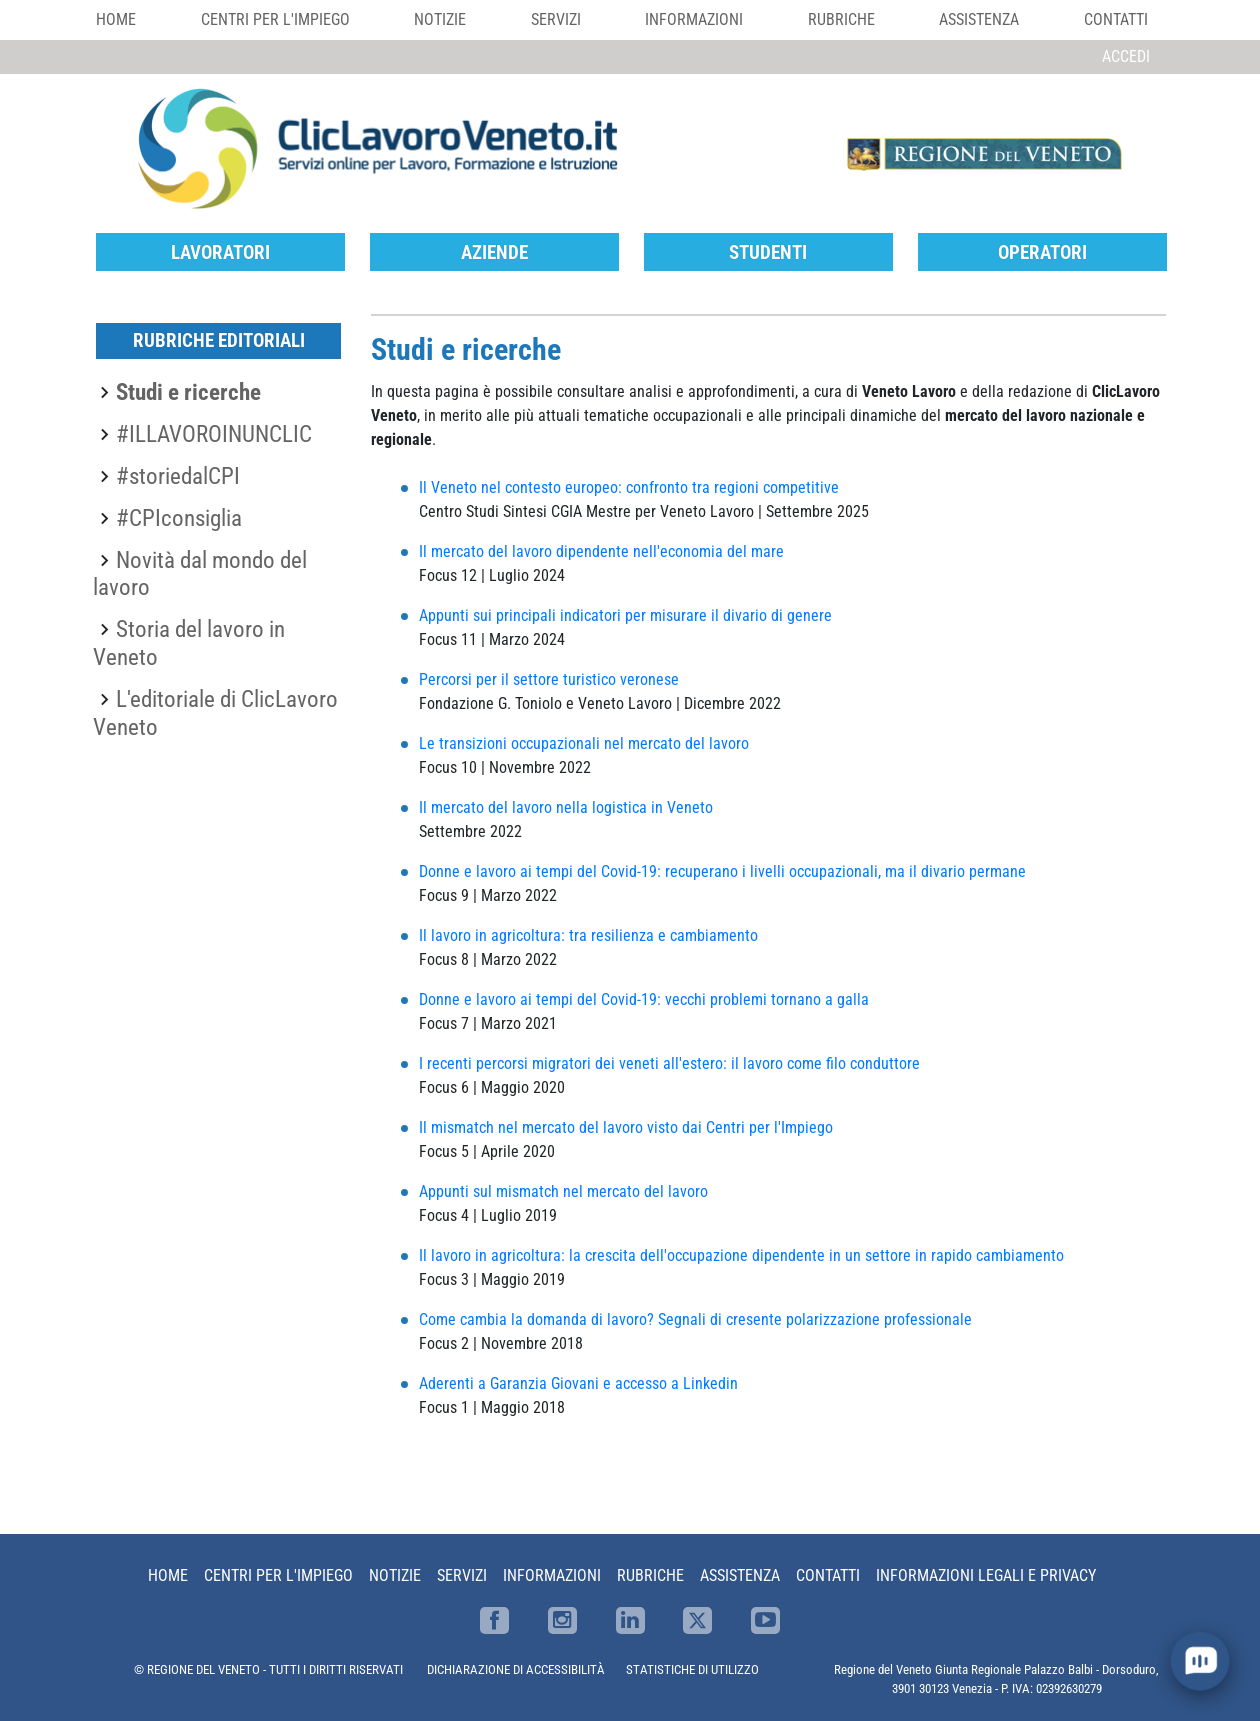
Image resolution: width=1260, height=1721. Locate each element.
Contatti (1116, 19)
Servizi (556, 19)
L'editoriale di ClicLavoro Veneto (215, 713)
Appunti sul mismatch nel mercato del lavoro (563, 1191)
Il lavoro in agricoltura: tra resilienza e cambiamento (588, 935)
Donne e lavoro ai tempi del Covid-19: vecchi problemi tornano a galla (646, 999)
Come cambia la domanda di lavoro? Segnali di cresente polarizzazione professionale (695, 1319)
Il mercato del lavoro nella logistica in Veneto (566, 807)
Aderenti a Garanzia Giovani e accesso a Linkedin (578, 1383)
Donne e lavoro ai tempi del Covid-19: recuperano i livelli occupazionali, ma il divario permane (722, 871)
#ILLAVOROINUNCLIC (214, 434)
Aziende (494, 252)
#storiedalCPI (178, 476)
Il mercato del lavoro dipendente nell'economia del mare (601, 551)
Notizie (440, 19)
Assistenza (979, 19)
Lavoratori (220, 252)
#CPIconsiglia (179, 518)
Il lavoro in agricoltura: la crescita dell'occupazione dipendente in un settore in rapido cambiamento (741, 1255)
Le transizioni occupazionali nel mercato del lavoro (584, 743)
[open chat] (1200, 1661)
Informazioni (694, 19)
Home (116, 19)
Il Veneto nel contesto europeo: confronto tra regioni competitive (629, 487)
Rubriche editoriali (219, 340)
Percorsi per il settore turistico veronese (549, 679)
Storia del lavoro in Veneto (189, 643)
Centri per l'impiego (275, 19)
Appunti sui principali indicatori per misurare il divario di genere (625, 615)
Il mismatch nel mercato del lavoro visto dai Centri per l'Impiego (626, 1127)
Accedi (1126, 56)
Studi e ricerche (188, 392)
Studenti (768, 252)
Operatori (1042, 252)
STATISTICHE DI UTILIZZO (692, 1669)
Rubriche (841, 19)
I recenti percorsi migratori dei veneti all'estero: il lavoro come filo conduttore (669, 1063)
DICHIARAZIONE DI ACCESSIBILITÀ (516, 1669)
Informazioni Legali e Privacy (986, 1575)
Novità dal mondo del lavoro (200, 574)
